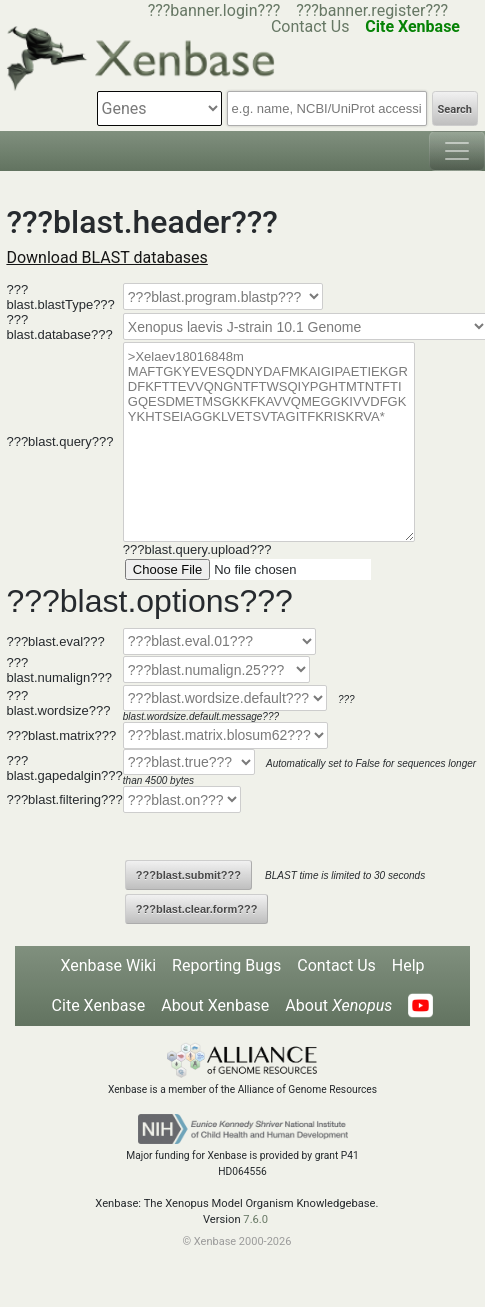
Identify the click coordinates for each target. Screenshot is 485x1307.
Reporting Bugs (226, 965)
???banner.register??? (372, 10)
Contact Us (336, 965)
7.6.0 (255, 1219)
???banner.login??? (214, 10)
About (338, 1005)
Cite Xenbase (99, 1005)
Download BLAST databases (106, 257)
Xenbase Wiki (108, 965)
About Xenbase (215, 1005)
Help (408, 965)
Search (455, 109)
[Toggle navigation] (457, 151)
